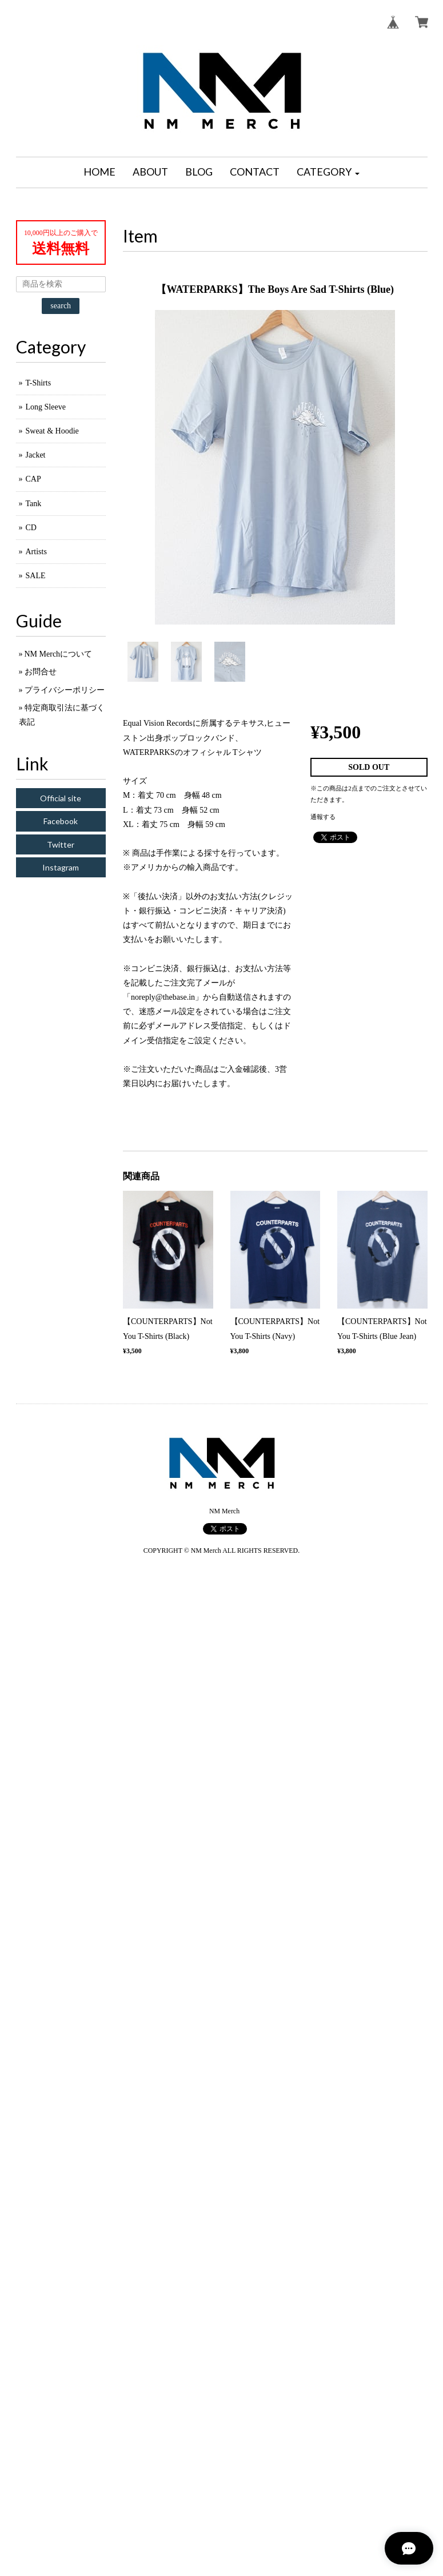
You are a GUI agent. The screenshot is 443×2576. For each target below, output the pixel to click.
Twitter (60, 844)
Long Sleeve (46, 407)
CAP (33, 479)
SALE (36, 575)
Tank (34, 503)
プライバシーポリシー (65, 690)
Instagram (60, 867)
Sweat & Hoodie (52, 431)
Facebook (60, 821)
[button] (328, 172)
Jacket (36, 455)
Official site (60, 798)
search (60, 305)
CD (31, 527)
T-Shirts (38, 383)
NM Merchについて (59, 654)
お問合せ (41, 671)
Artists (36, 551)
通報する (323, 816)
